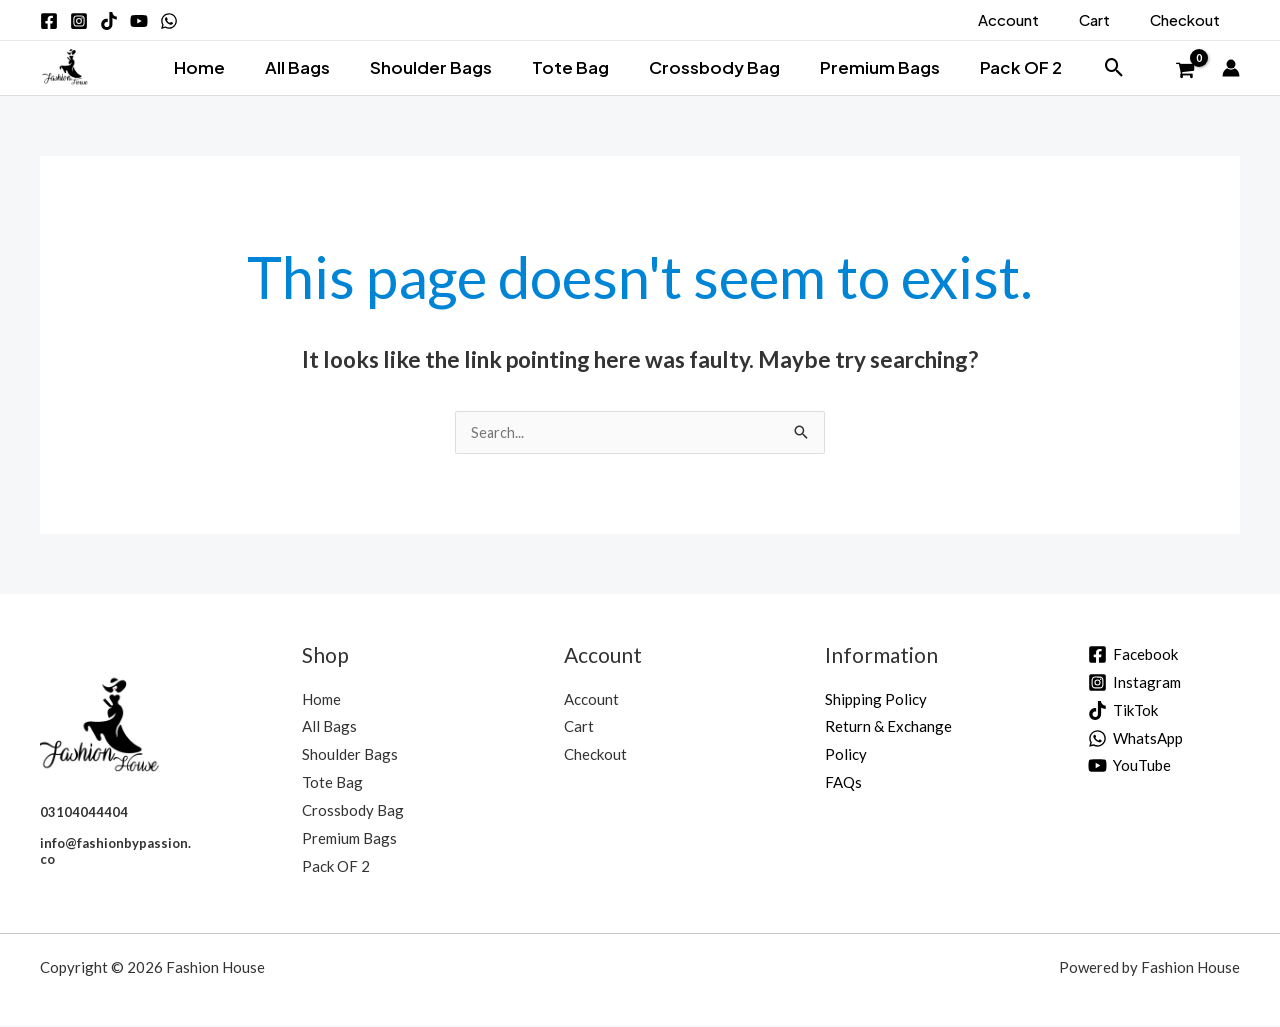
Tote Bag (570, 67)
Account (591, 700)
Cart (579, 727)
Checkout (595, 755)
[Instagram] (1134, 683)
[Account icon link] (1231, 68)
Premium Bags (867, 67)
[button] (1092, 67)
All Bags (309, 67)
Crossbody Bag (707, 67)
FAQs (843, 783)
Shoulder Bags (437, 67)
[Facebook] (1133, 655)
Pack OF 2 (1002, 67)
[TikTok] (1123, 711)
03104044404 (84, 813)
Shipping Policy (876, 700)
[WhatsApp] (1135, 739)
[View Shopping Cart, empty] (1185, 70)
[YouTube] (1129, 766)
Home (217, 67)
